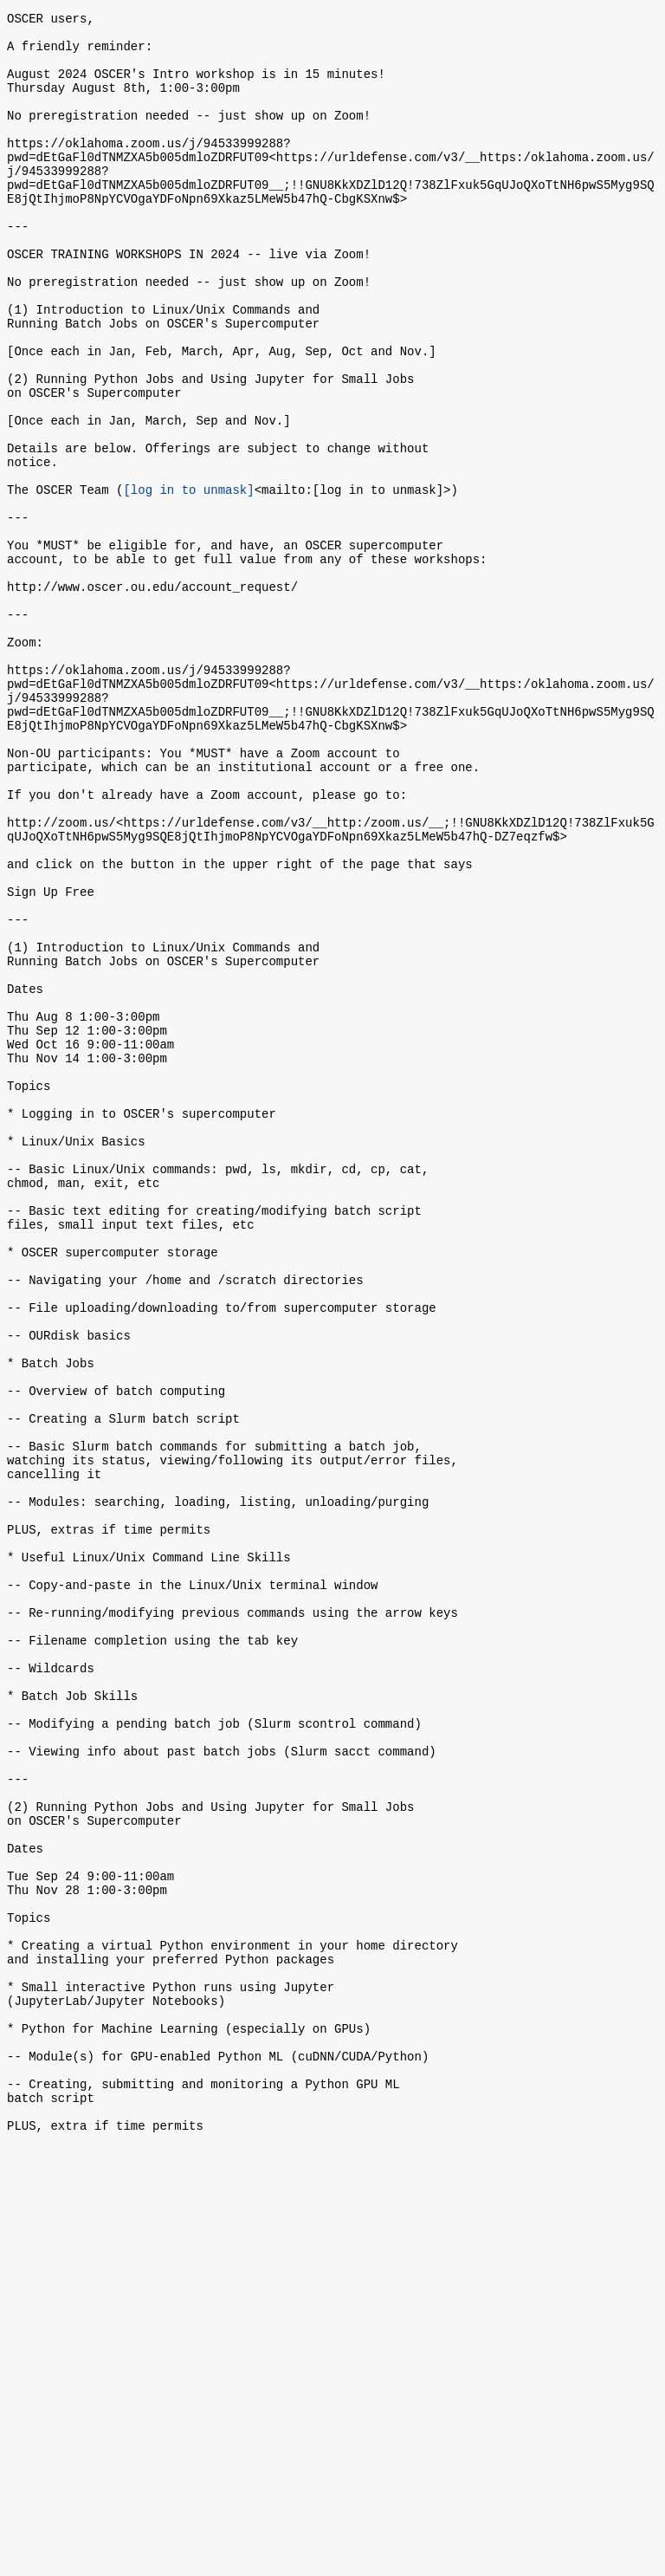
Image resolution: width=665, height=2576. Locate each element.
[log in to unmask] (188, 580)
